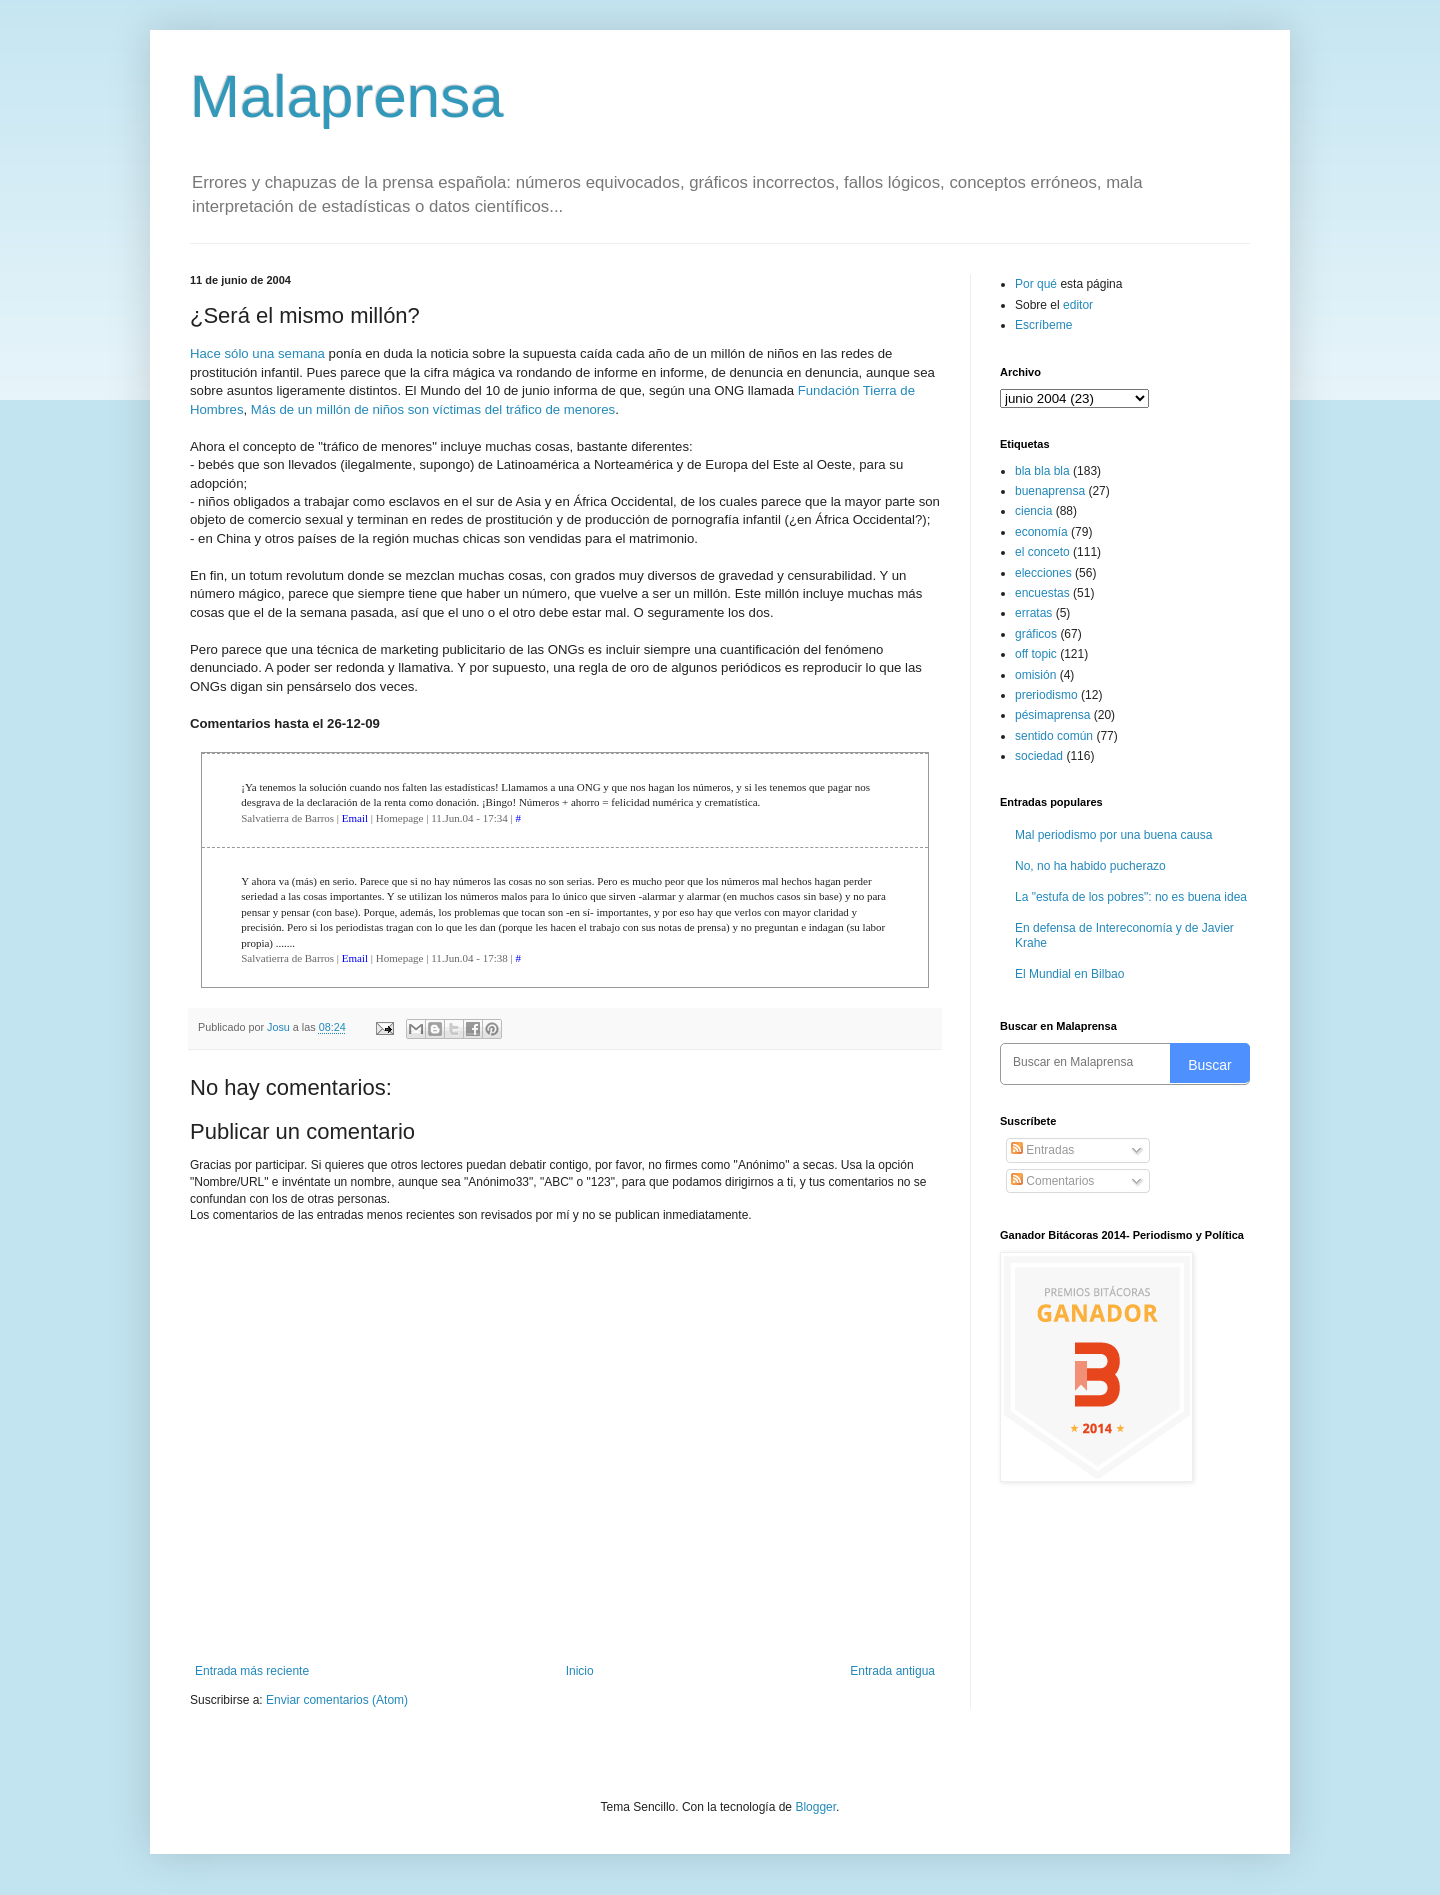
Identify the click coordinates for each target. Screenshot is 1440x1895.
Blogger (815, 1807)
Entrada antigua (892, 1671)
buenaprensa (1050, 491)
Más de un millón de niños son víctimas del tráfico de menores (433, 409)
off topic (1036, 654)
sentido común (1054, 736)
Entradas (1042, 1150)
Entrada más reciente (252, 1671)
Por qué (1037, 284)
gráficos (1036, 634)
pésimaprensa (1052, 715)
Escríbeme (1043, 325)
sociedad (1039, 756)
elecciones (1043, 573)
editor (1078, 305)
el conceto (1042, 552)
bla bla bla (1042, 471)
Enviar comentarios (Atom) (337, 1700)
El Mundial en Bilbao (1069, 974)
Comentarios (1052, 1181)
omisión (1035, 675)
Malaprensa (347, 96)
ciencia (1033, 511)
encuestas (1042, 593)
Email (355, 818)
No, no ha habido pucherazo (1090, 866)
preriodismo (1046, 695)
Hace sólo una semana (257, 353)
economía (1041, 532)
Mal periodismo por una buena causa (1113, 835)
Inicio (580, 1671)
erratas (1033, 613)
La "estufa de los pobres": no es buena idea (1131, 897)
